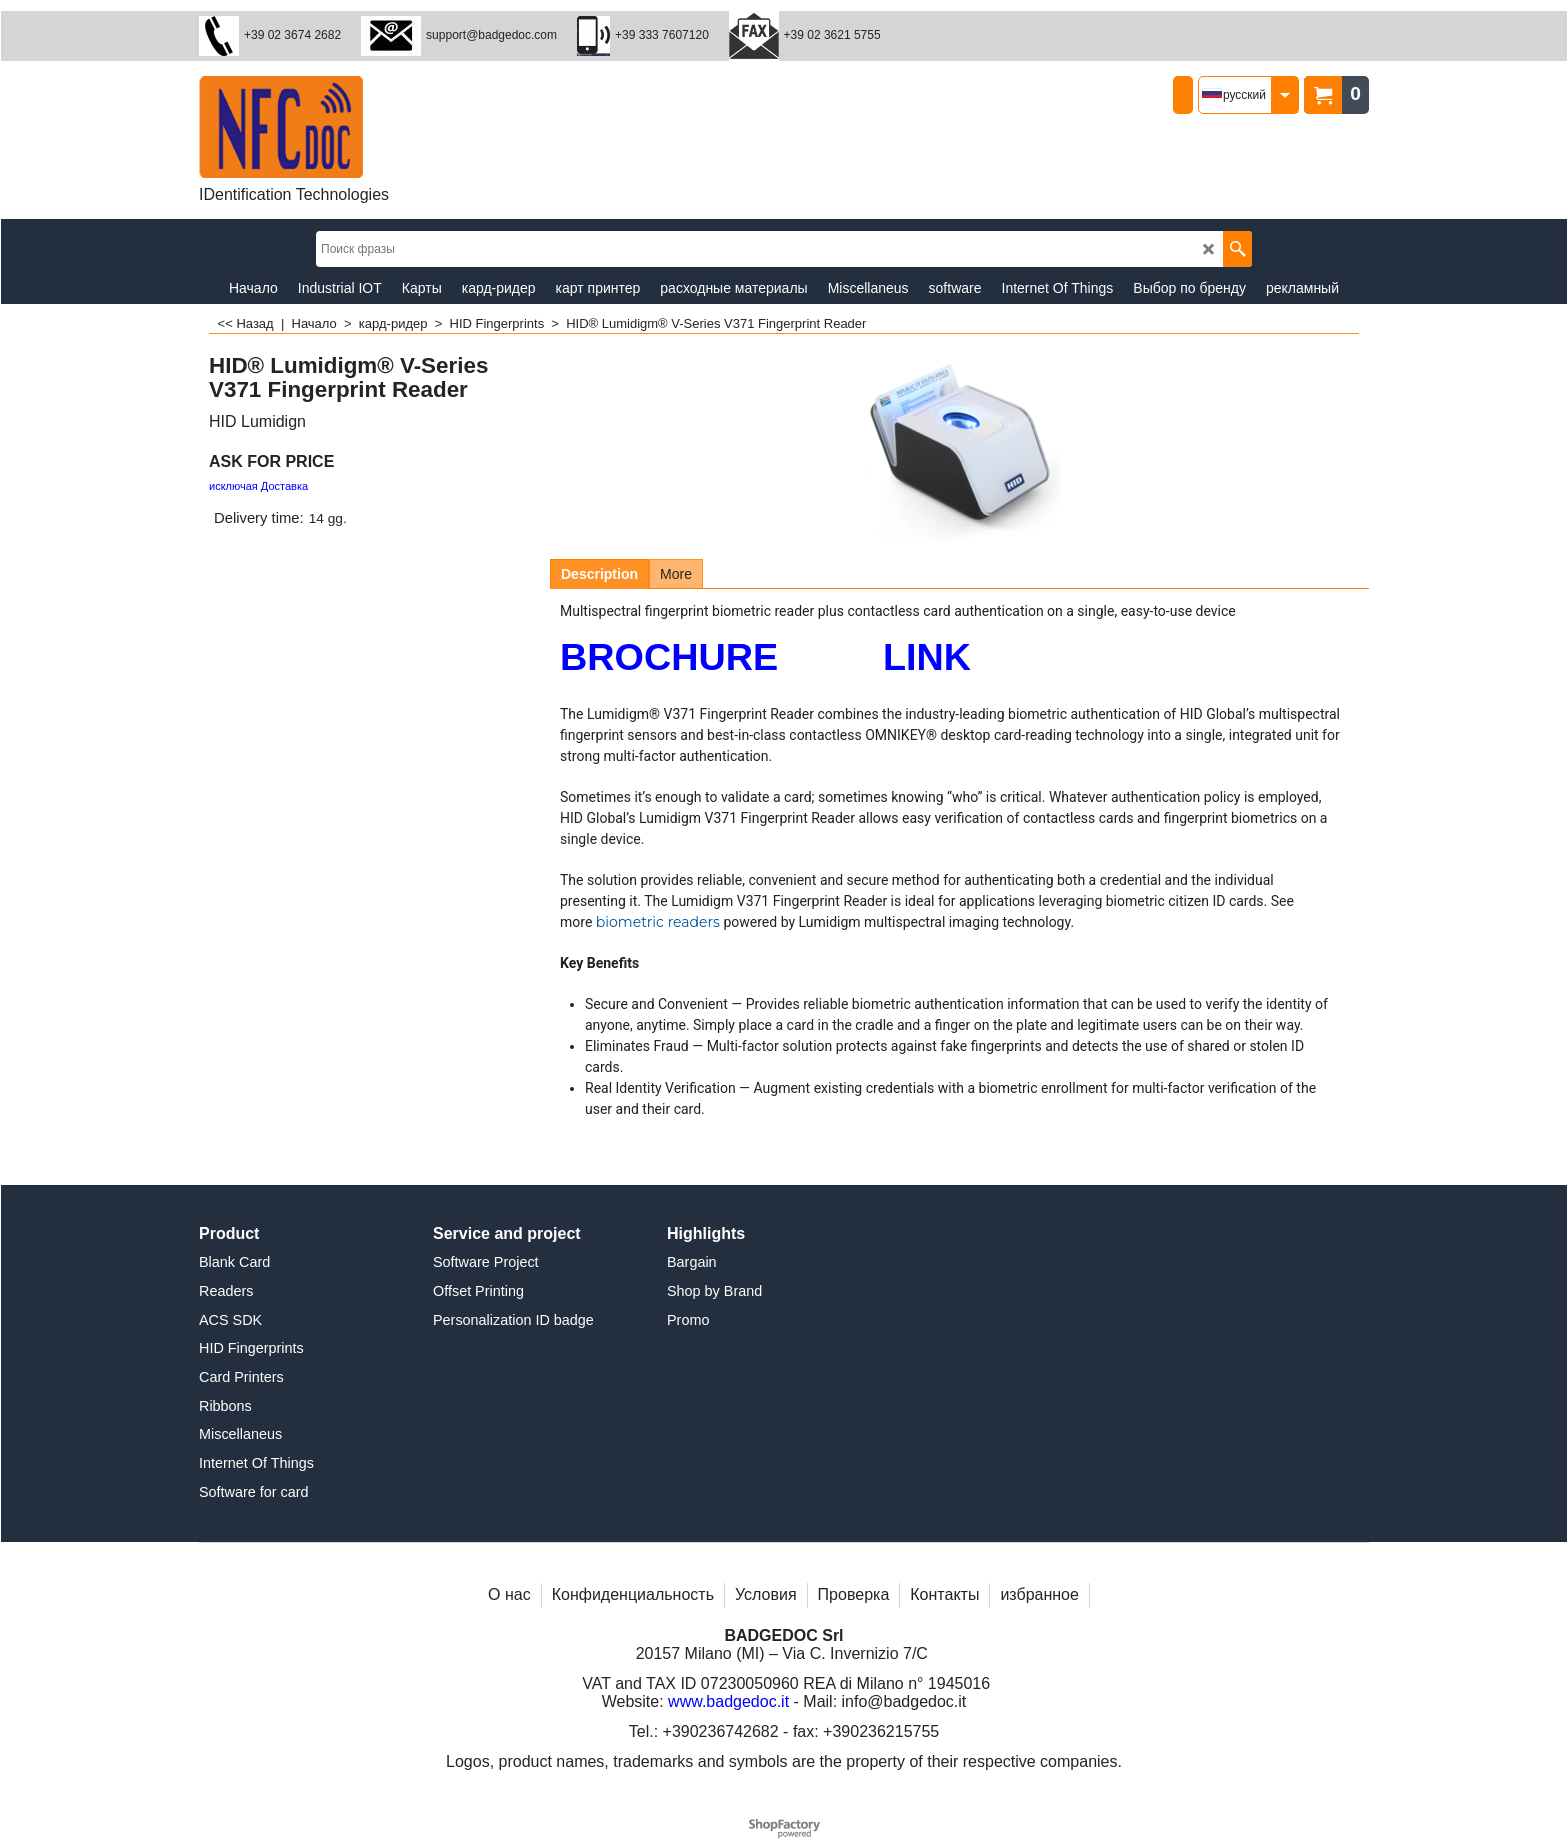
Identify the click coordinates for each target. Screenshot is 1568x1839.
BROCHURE (669, 657)
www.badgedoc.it (728, 1701)
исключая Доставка (258, 486)
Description (599, 574)
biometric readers (658, 922)
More (676, 574)
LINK (927, 657)
